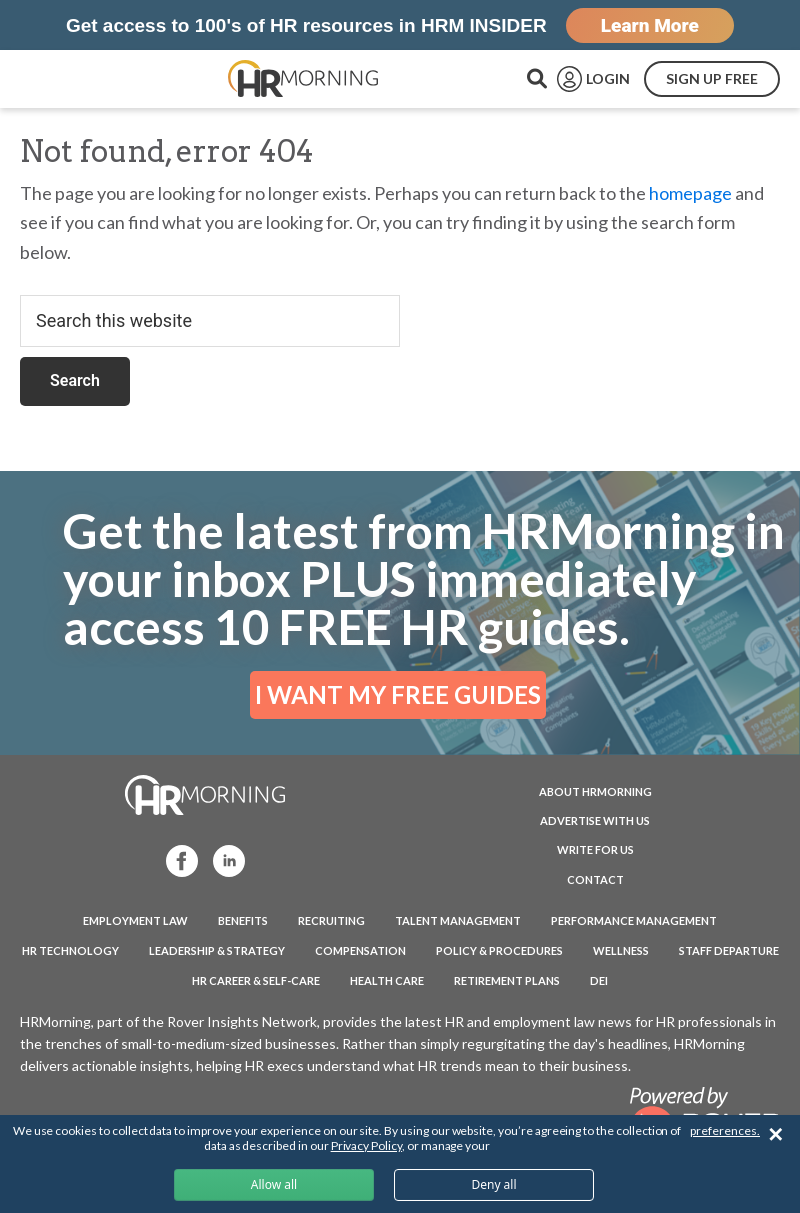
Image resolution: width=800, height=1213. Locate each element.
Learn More (650, 25)
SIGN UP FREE (712, 78)
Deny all (493, 1184)
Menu (60, 78)
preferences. (725, 1130)
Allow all (274, 1184)
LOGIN (608, 78)
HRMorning (303, 79)
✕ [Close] (775, 1134)
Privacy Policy (366, 1145)
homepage (690, 193)
